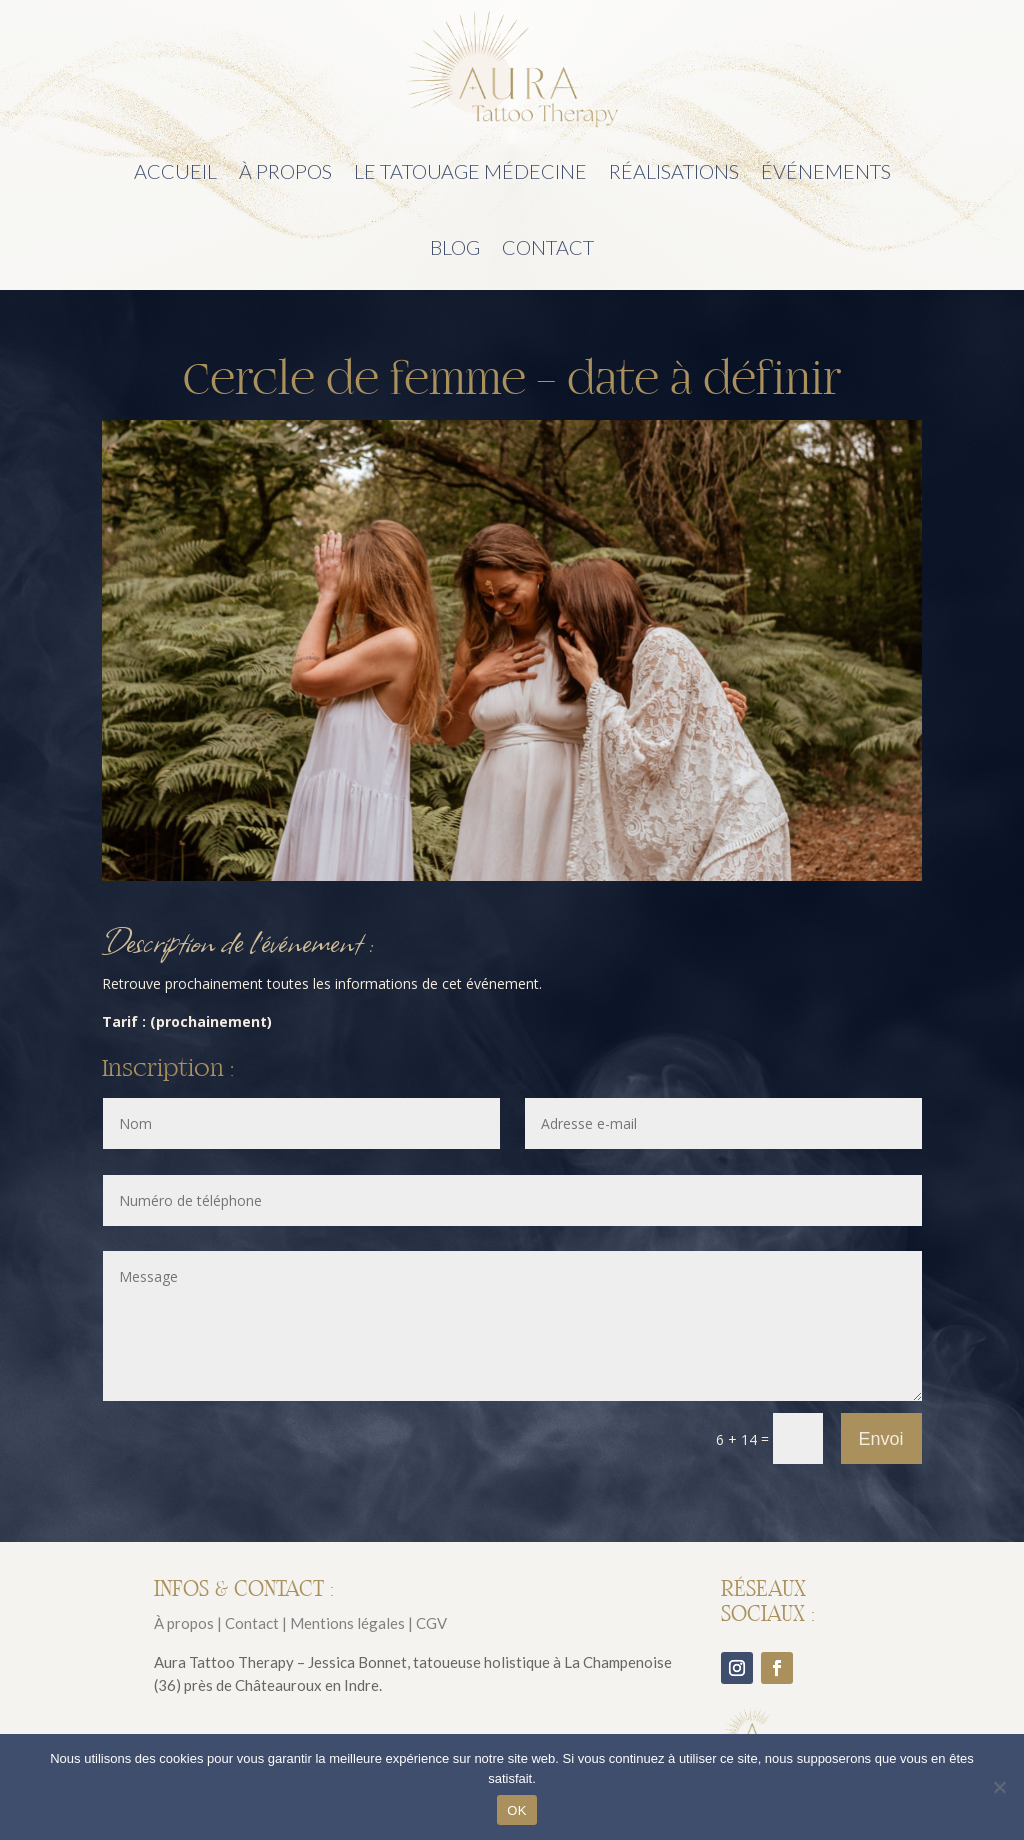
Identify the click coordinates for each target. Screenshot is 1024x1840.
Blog (455, 247)
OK (516, 1810)
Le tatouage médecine (470, 171)
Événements (826, 171)
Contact (548, 247)
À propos (285, 171)
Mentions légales (347, 1623)
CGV (431, 1623)
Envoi (881, 1439)
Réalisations (674, 171)
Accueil (175, 171)
